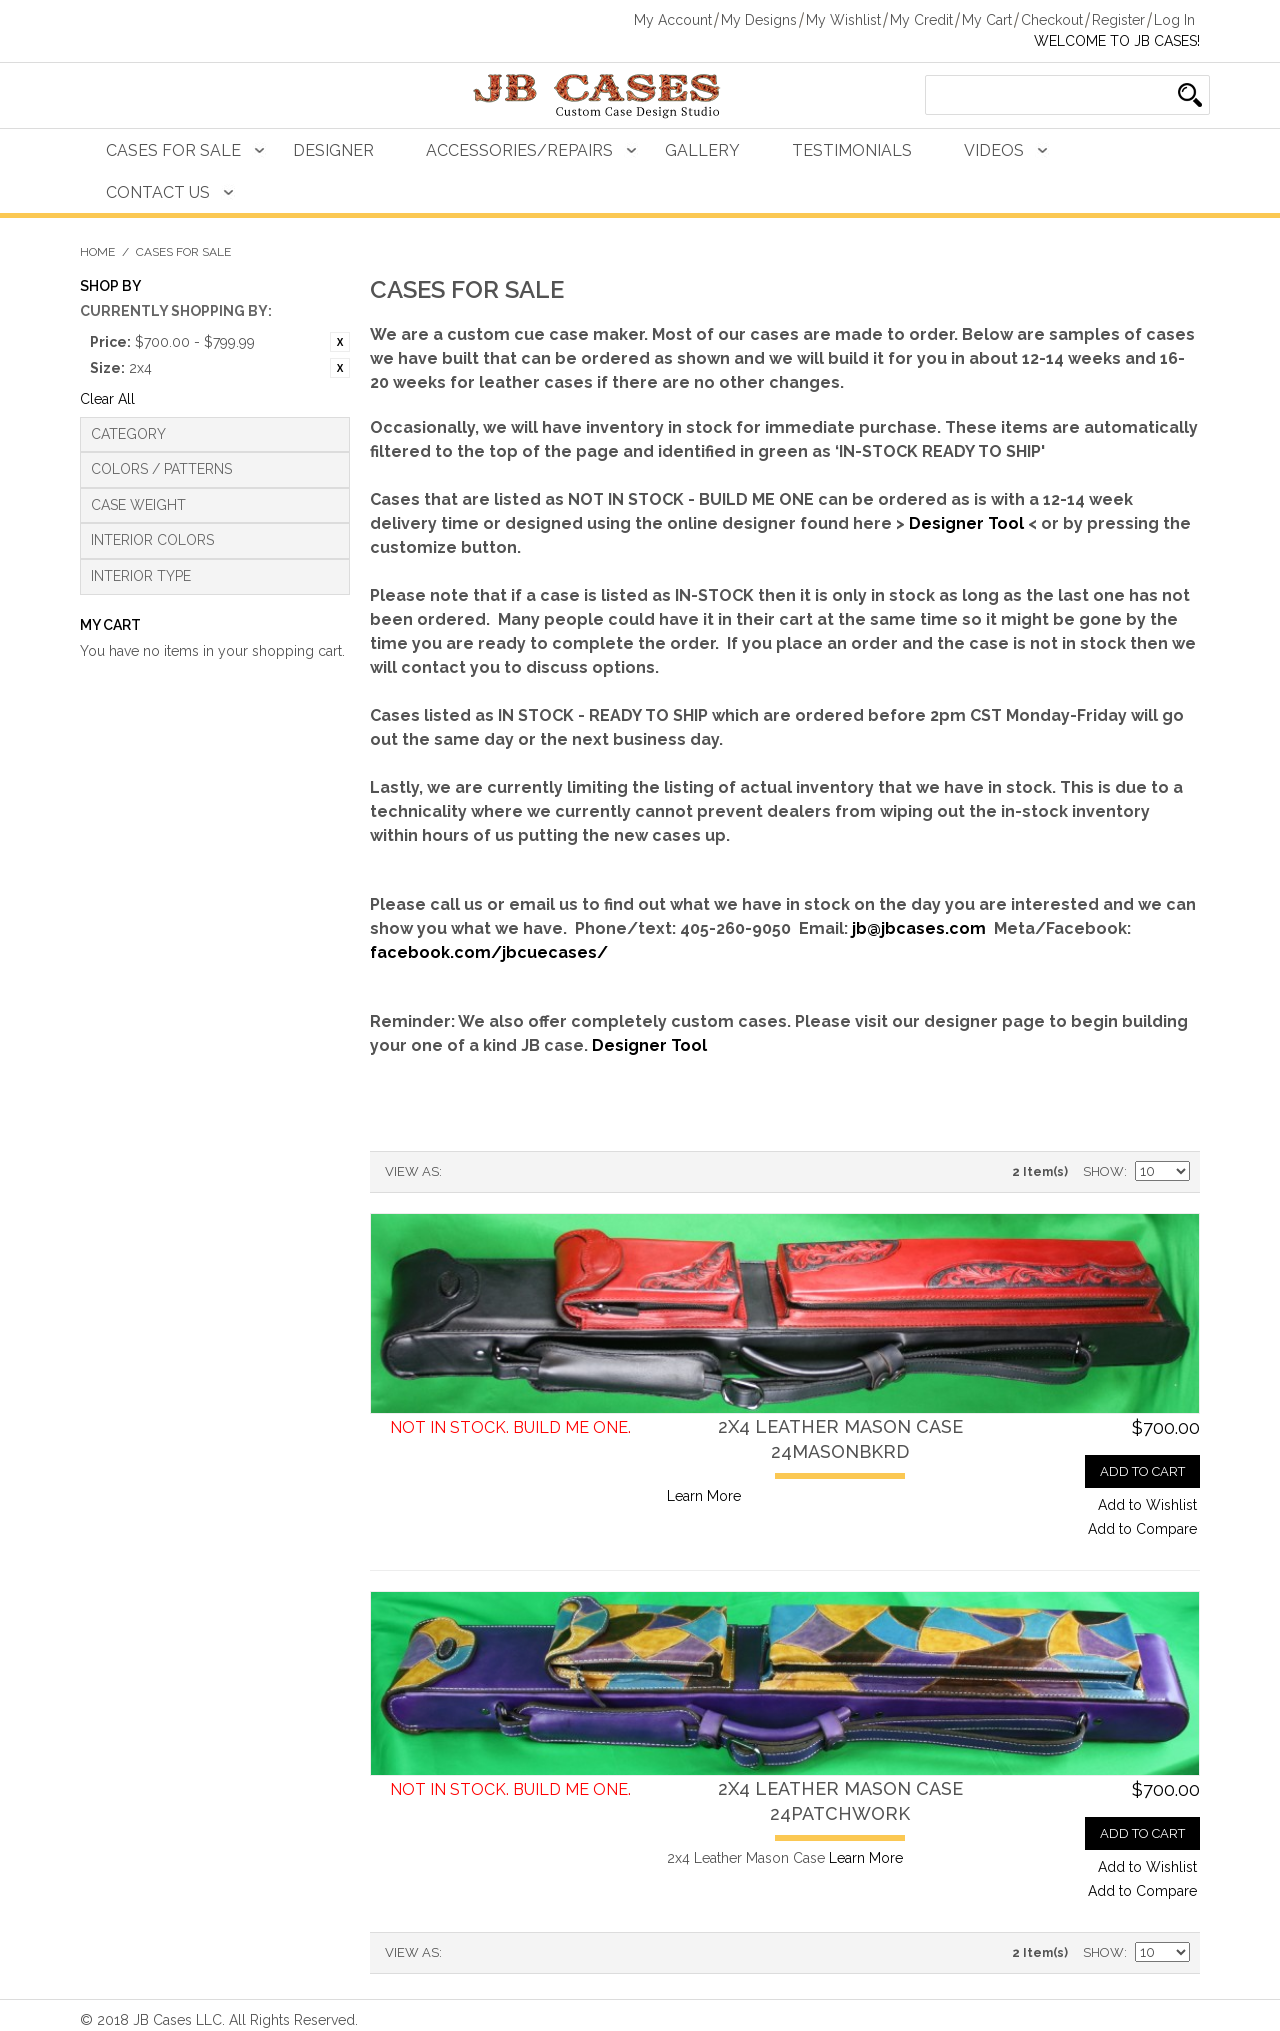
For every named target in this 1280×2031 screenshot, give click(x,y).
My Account (673, 20)
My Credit (921, 20)
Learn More (704, 1496)
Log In (1174, 20)
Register (1118, 20)
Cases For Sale (173, 150)
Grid (492, 1172)
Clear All (107, 399)
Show (1103, 1171)
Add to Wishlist (1147, 1505)
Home (97, 252)
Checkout (1052, 20)
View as (412, 1171)
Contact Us (158, 192)
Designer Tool (966, 523)
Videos (994, 150)
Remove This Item (340, 342)
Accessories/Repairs (519, 150)
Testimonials (852, 150)
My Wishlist (843, 20)
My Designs (759, 20)
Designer (333, 150)
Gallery (702, 150)
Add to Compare (1142, 1529)
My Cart (987, 20)
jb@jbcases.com (919, 928)
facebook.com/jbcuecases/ (489, 952)
